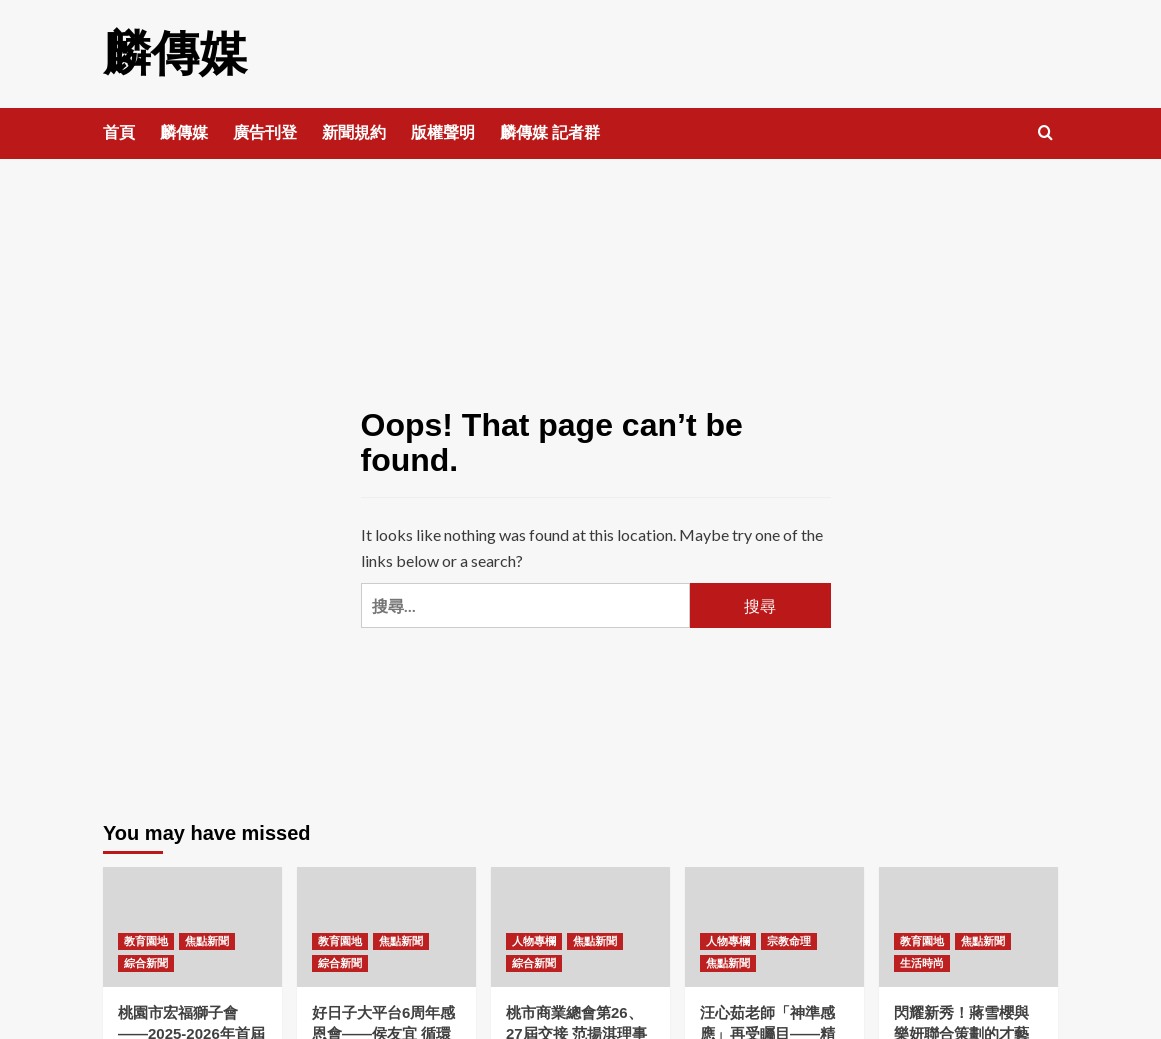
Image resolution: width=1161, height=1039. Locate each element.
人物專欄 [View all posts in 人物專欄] (534, 941)
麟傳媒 (175, 53)
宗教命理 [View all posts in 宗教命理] (789, 941)
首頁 (119, 132)
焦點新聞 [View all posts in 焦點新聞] (207, 941)
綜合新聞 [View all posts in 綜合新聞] (146, 963)
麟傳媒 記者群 (550, 132)
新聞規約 (354, 132)
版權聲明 (443, 132)
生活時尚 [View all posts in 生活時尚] (922, 963)
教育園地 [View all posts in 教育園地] (146, 941)
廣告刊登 (265, 132)
